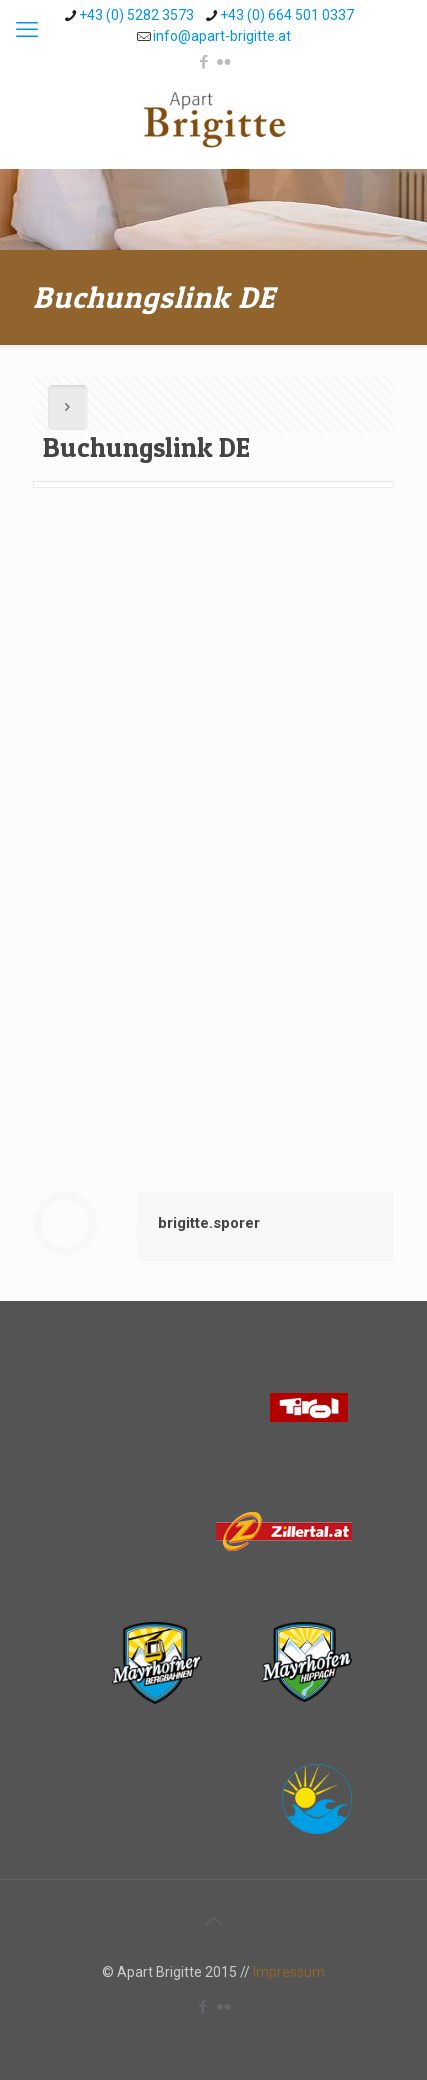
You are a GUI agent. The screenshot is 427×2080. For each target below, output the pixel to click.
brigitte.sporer (209, 1223)
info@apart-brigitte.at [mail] (222, 36)
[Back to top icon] (214, 1921)
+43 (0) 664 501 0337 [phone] (287, 15)
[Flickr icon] (223, 62)
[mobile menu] (27, 30)
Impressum (289, 1972)
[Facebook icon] (203, 62)
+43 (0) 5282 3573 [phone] (136, 15)
